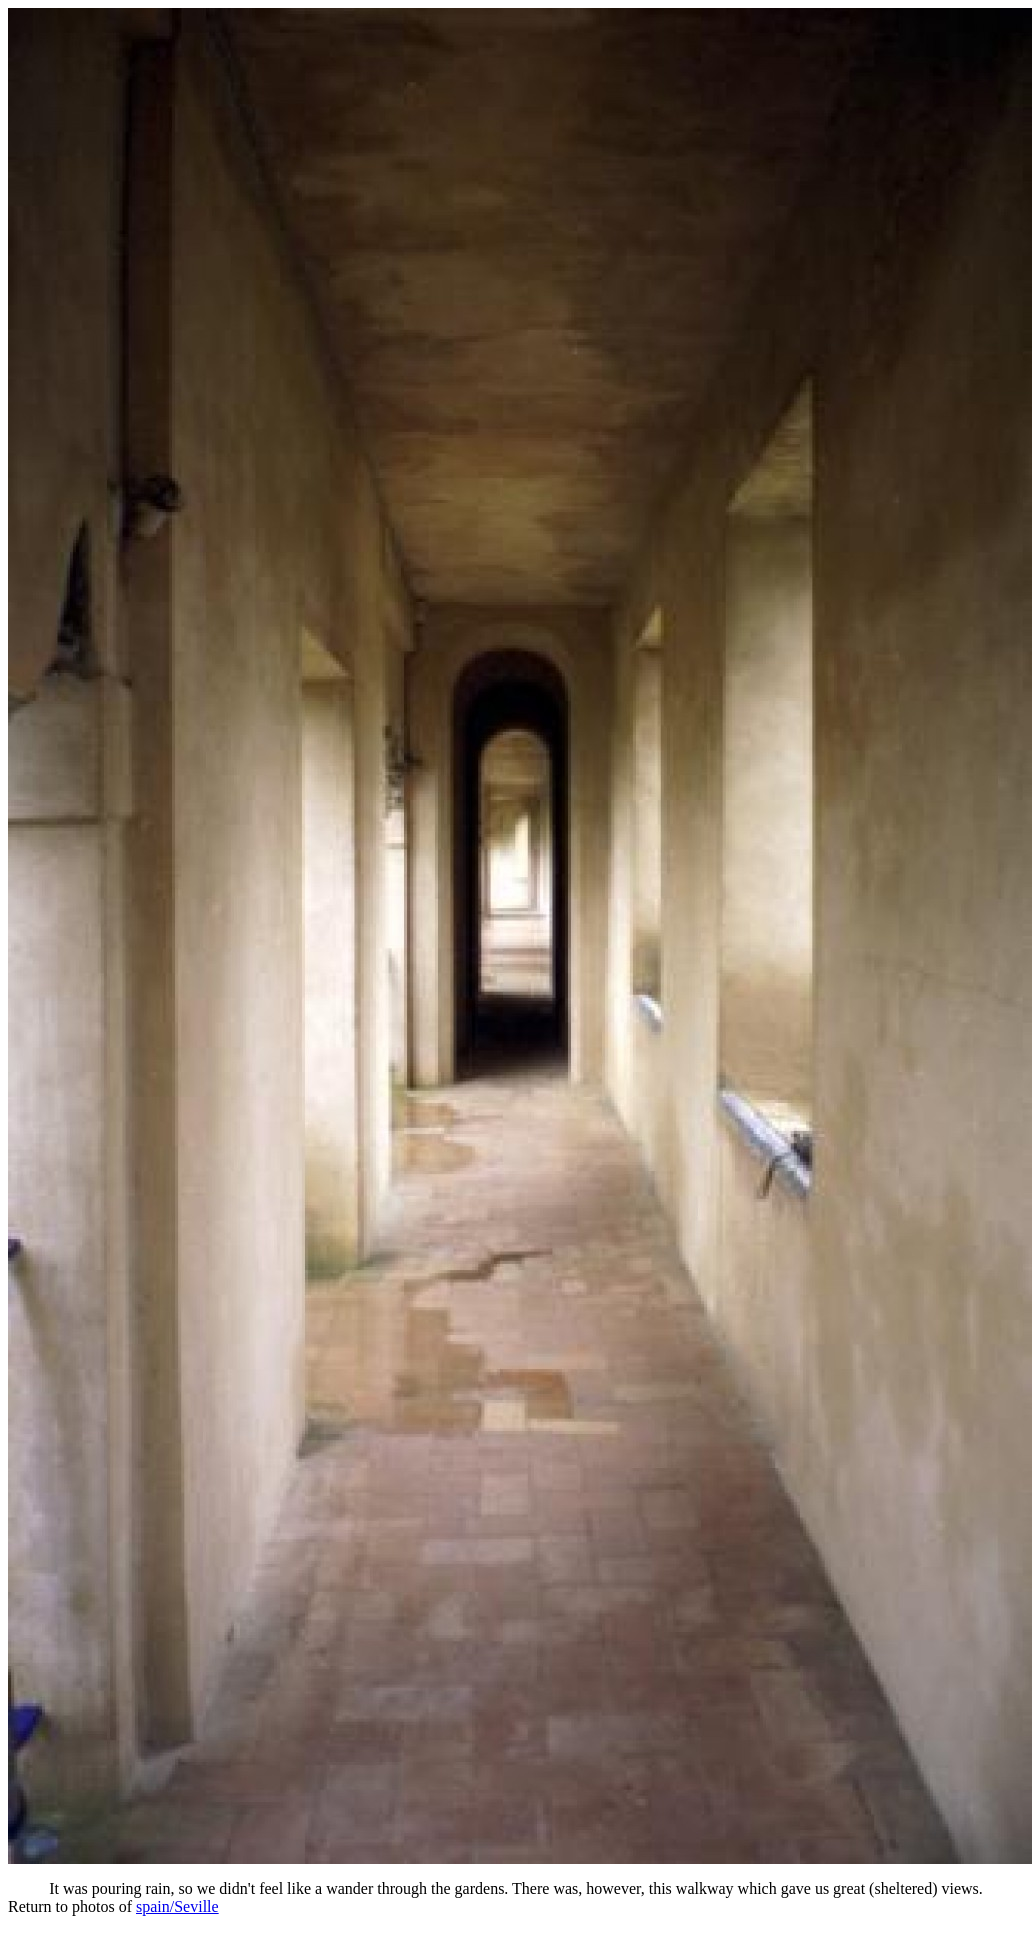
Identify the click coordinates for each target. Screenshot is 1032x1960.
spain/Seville (177, 1906)
